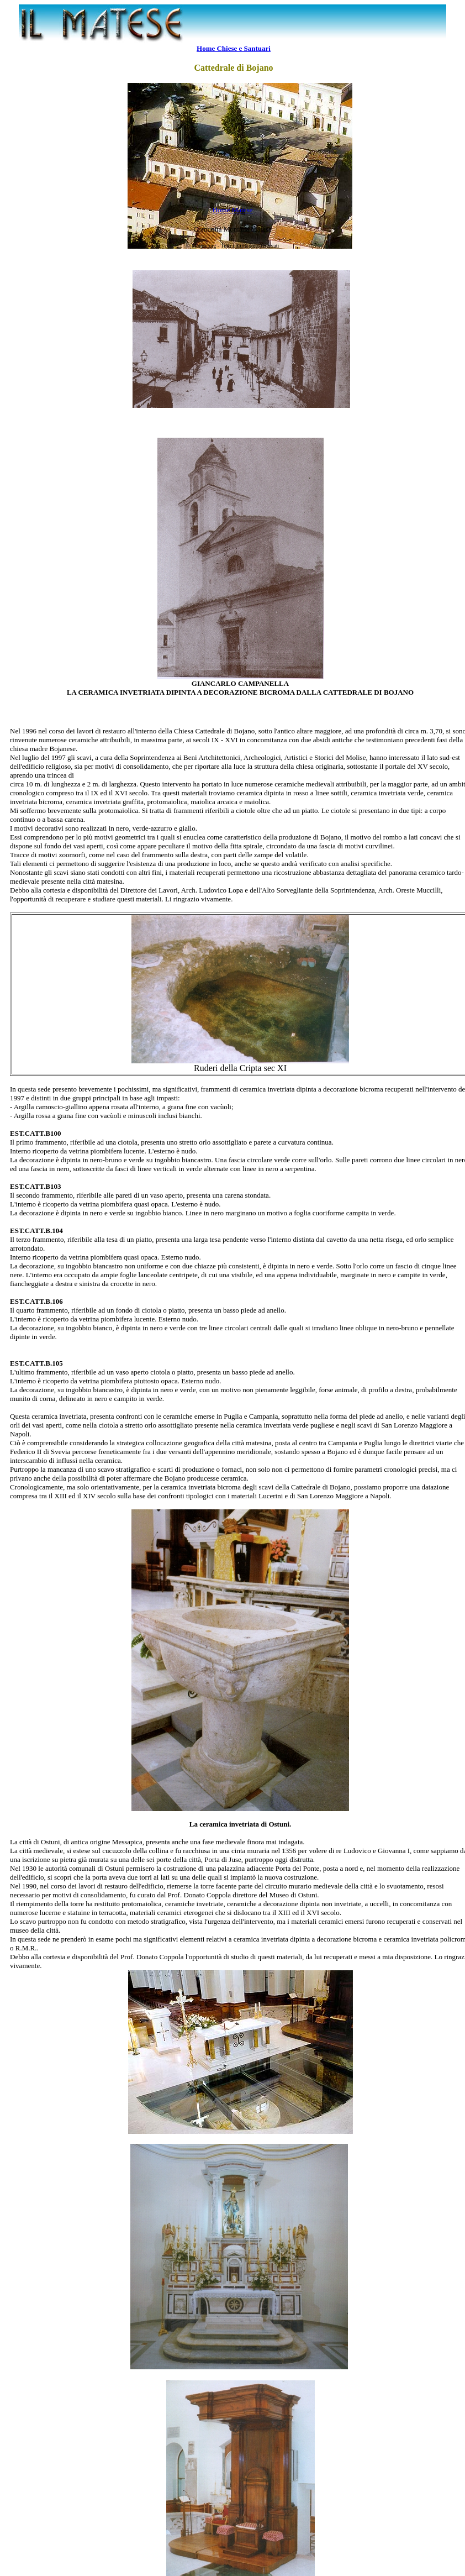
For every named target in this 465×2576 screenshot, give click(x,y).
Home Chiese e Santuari (234, 48)
